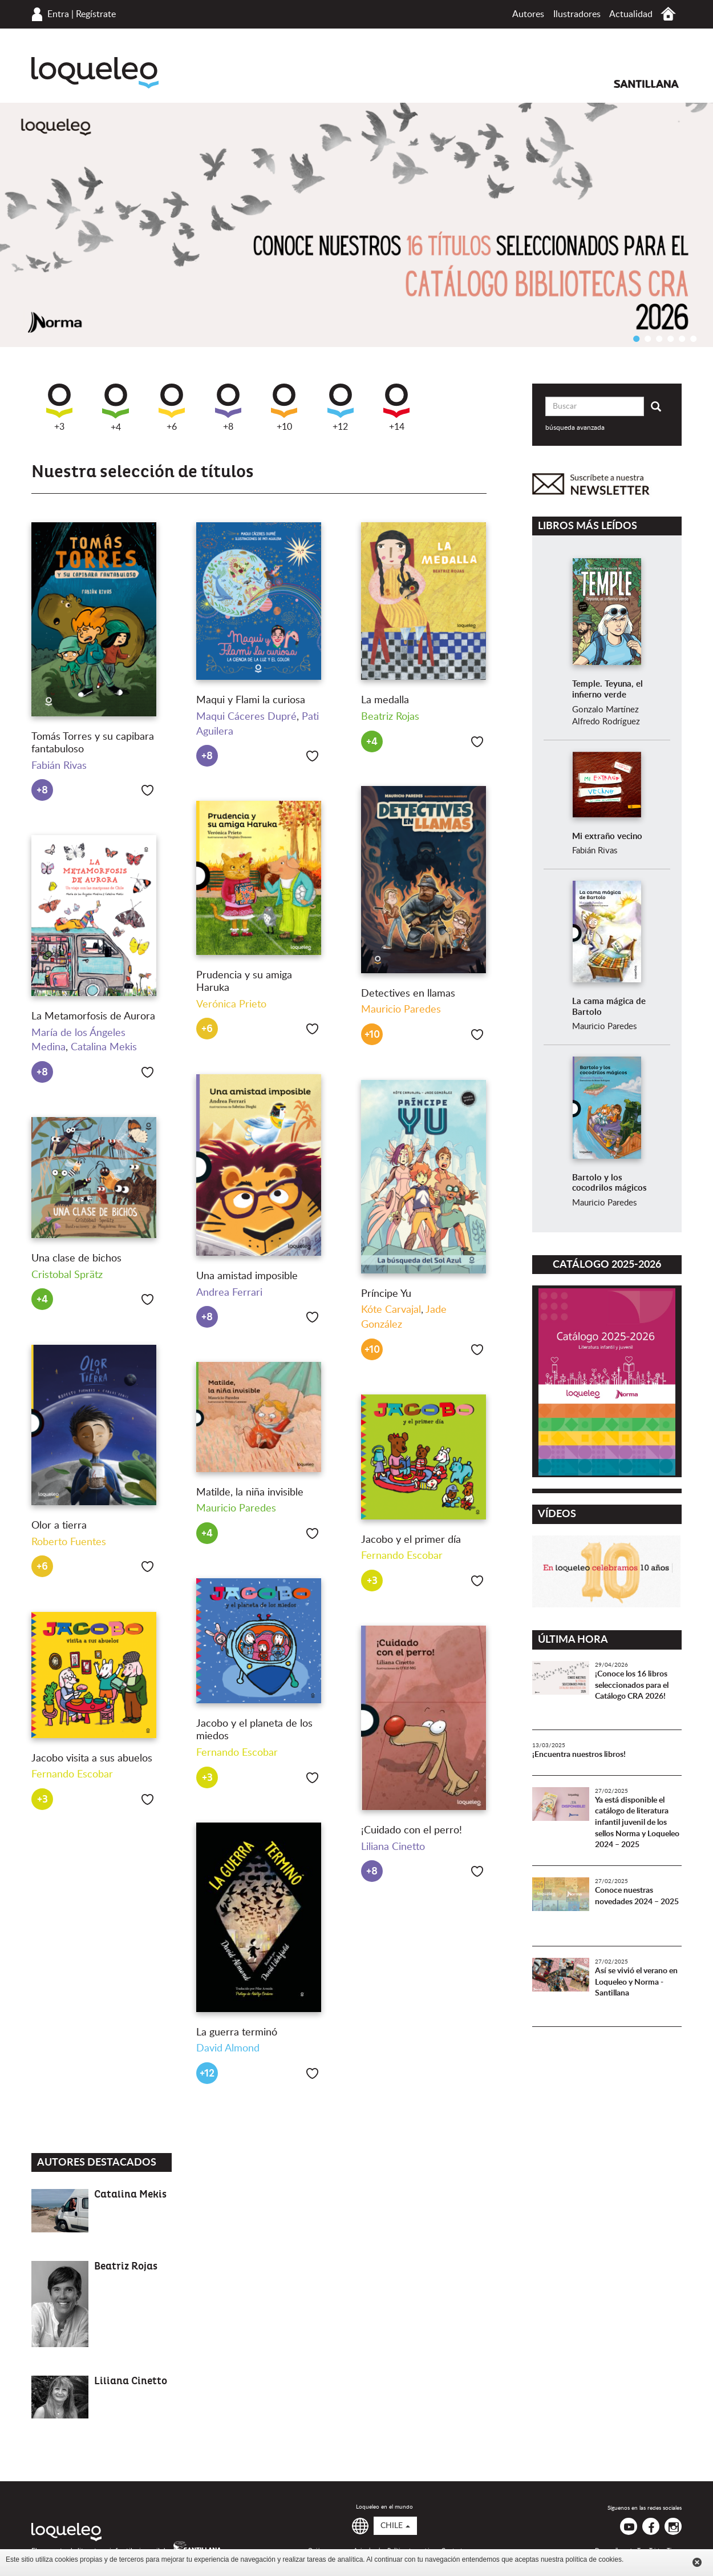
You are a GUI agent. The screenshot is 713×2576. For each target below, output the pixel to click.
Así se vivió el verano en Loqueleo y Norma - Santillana (636, 1982)
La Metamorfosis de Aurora (93, 1016)
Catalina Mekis (104, 1047)
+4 (115, 408)
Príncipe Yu (386, 1294)
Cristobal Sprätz (67, 1275)
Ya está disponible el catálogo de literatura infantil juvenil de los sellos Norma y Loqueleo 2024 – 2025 (637, 1822)
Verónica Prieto (231, 1004)
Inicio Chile (668, 14)
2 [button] (647, 338)
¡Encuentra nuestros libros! (579, 1755)
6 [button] (693, 338)
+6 (172, 408)
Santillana (646, 84)
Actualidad (631, 14)
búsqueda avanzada (575, 427)
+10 (284, 408)
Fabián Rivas (59, 766)
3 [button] (659, 338)
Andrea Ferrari (229, 1293)
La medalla (385, 700)
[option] (356, 225)
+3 (59, 408)
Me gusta (147, 790)
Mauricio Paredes (401, 1010)
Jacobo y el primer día (411, 1540)
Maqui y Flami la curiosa (250, 700)
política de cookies (593, 2559)
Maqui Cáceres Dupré (246, 717)
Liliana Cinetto (393, 1847)
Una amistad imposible (247, 1276)
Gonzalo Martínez (605, 710)
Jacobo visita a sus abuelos (91, 1758)
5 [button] (681, 338)
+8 (228, 408)
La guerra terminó (236, 2032)
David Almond (228, 2048)
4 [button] (670, 338)
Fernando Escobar (402, 1556)
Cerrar (697, 2562)
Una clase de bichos (76, 1258)
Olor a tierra (59, 1526)
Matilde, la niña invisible (249, 1492)
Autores (528, 14)
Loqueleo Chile (95, 72)
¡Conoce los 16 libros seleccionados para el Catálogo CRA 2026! (632, 1685)
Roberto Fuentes (68, 1542)
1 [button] (636, 338)
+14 (396, 408)
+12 (340, 408)
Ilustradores (577, 14)
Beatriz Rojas (390, 717)
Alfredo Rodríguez (606, 721)
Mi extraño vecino (607, 836)
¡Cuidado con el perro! (411, 1830)
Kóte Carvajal (391, 1310)
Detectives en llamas (408, 994)
